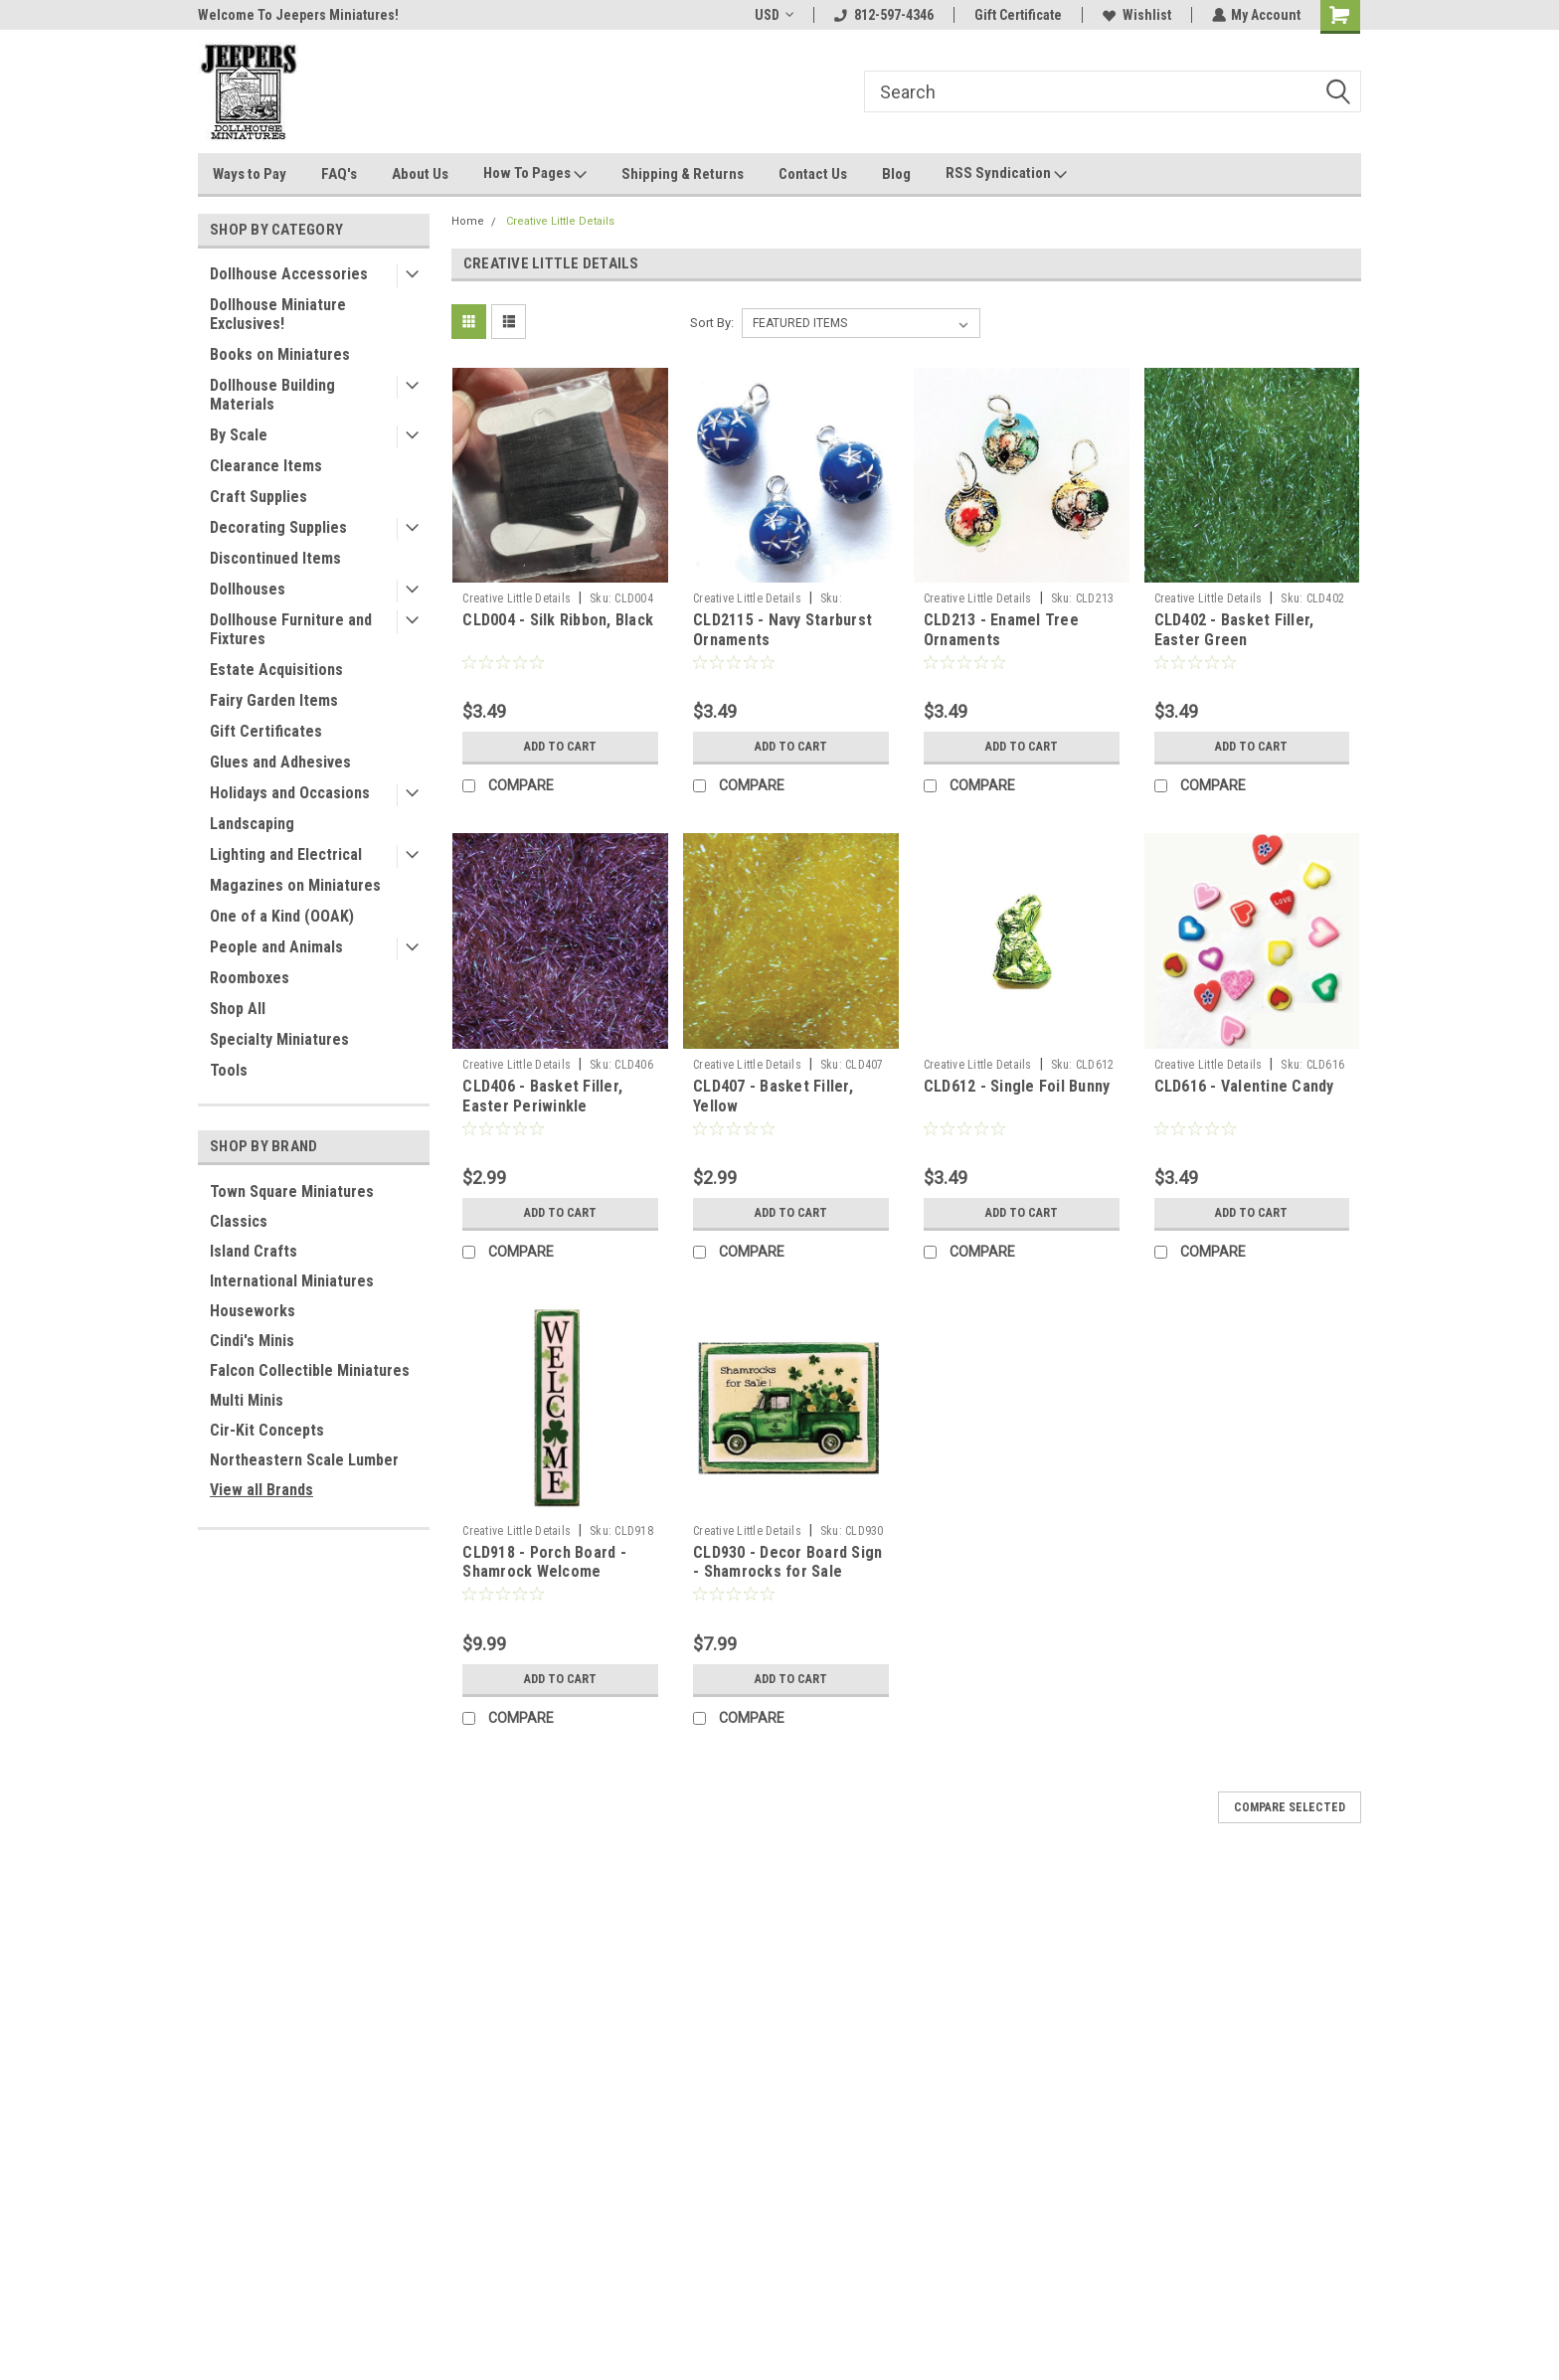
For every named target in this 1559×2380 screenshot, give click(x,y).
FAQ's (339, 174)
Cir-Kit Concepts (267, 1430)
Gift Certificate (1017, 15)
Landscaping (252, 823)
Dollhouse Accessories (289, 273)
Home (467, 221)
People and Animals (276, 946)
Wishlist (1136, 15)
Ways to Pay (249, 174)
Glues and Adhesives (280, 762)
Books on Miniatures (280, 354)
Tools (229, 1070)
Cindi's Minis (252, 1340)
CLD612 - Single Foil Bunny (1017, 1086)
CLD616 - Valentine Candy (1244, 1086)
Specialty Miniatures (279, 1039)
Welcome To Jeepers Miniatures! (298, 15)
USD (773, 15)
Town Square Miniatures (292, 1191)
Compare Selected (1289, 1807)
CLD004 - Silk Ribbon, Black (557, 619)
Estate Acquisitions (276, 669)
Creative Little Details (560, 221)
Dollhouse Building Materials (272, 395)
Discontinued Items (275, 558)
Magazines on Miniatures (295, 885)
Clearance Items (266, 465)
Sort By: (712, 322)
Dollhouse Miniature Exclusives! (278, 314)
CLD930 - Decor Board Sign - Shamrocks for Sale (787, 1562)
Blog (896, 174)
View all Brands (261, 1489)
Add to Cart (560, 747)
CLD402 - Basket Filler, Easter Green (1234, 629)
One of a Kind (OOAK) (282, 916)
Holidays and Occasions (290, 792)
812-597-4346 (883, 15)
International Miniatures (292, 1281)
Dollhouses (247, 589)
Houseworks (252, 1310)
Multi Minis (246, 1400)
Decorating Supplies (278, 527)
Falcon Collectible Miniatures (310, 1370)
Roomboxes (249, 977)
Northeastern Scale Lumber (304, 1459)
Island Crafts (253, 1251)
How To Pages (535, 174)
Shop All (237, 1008)
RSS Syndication (1006, 174)
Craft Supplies (258, 496)
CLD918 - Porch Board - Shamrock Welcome (544, 1562)
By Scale (238, 434)
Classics (238, 1221)
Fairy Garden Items (274, 700)
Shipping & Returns (682, 174)
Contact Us (813, 174)
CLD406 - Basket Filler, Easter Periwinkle (542, 1096)
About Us (420, 174)
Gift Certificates (266, 731)
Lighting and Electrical (286, 854)
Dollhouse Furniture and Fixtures (291, 629)
